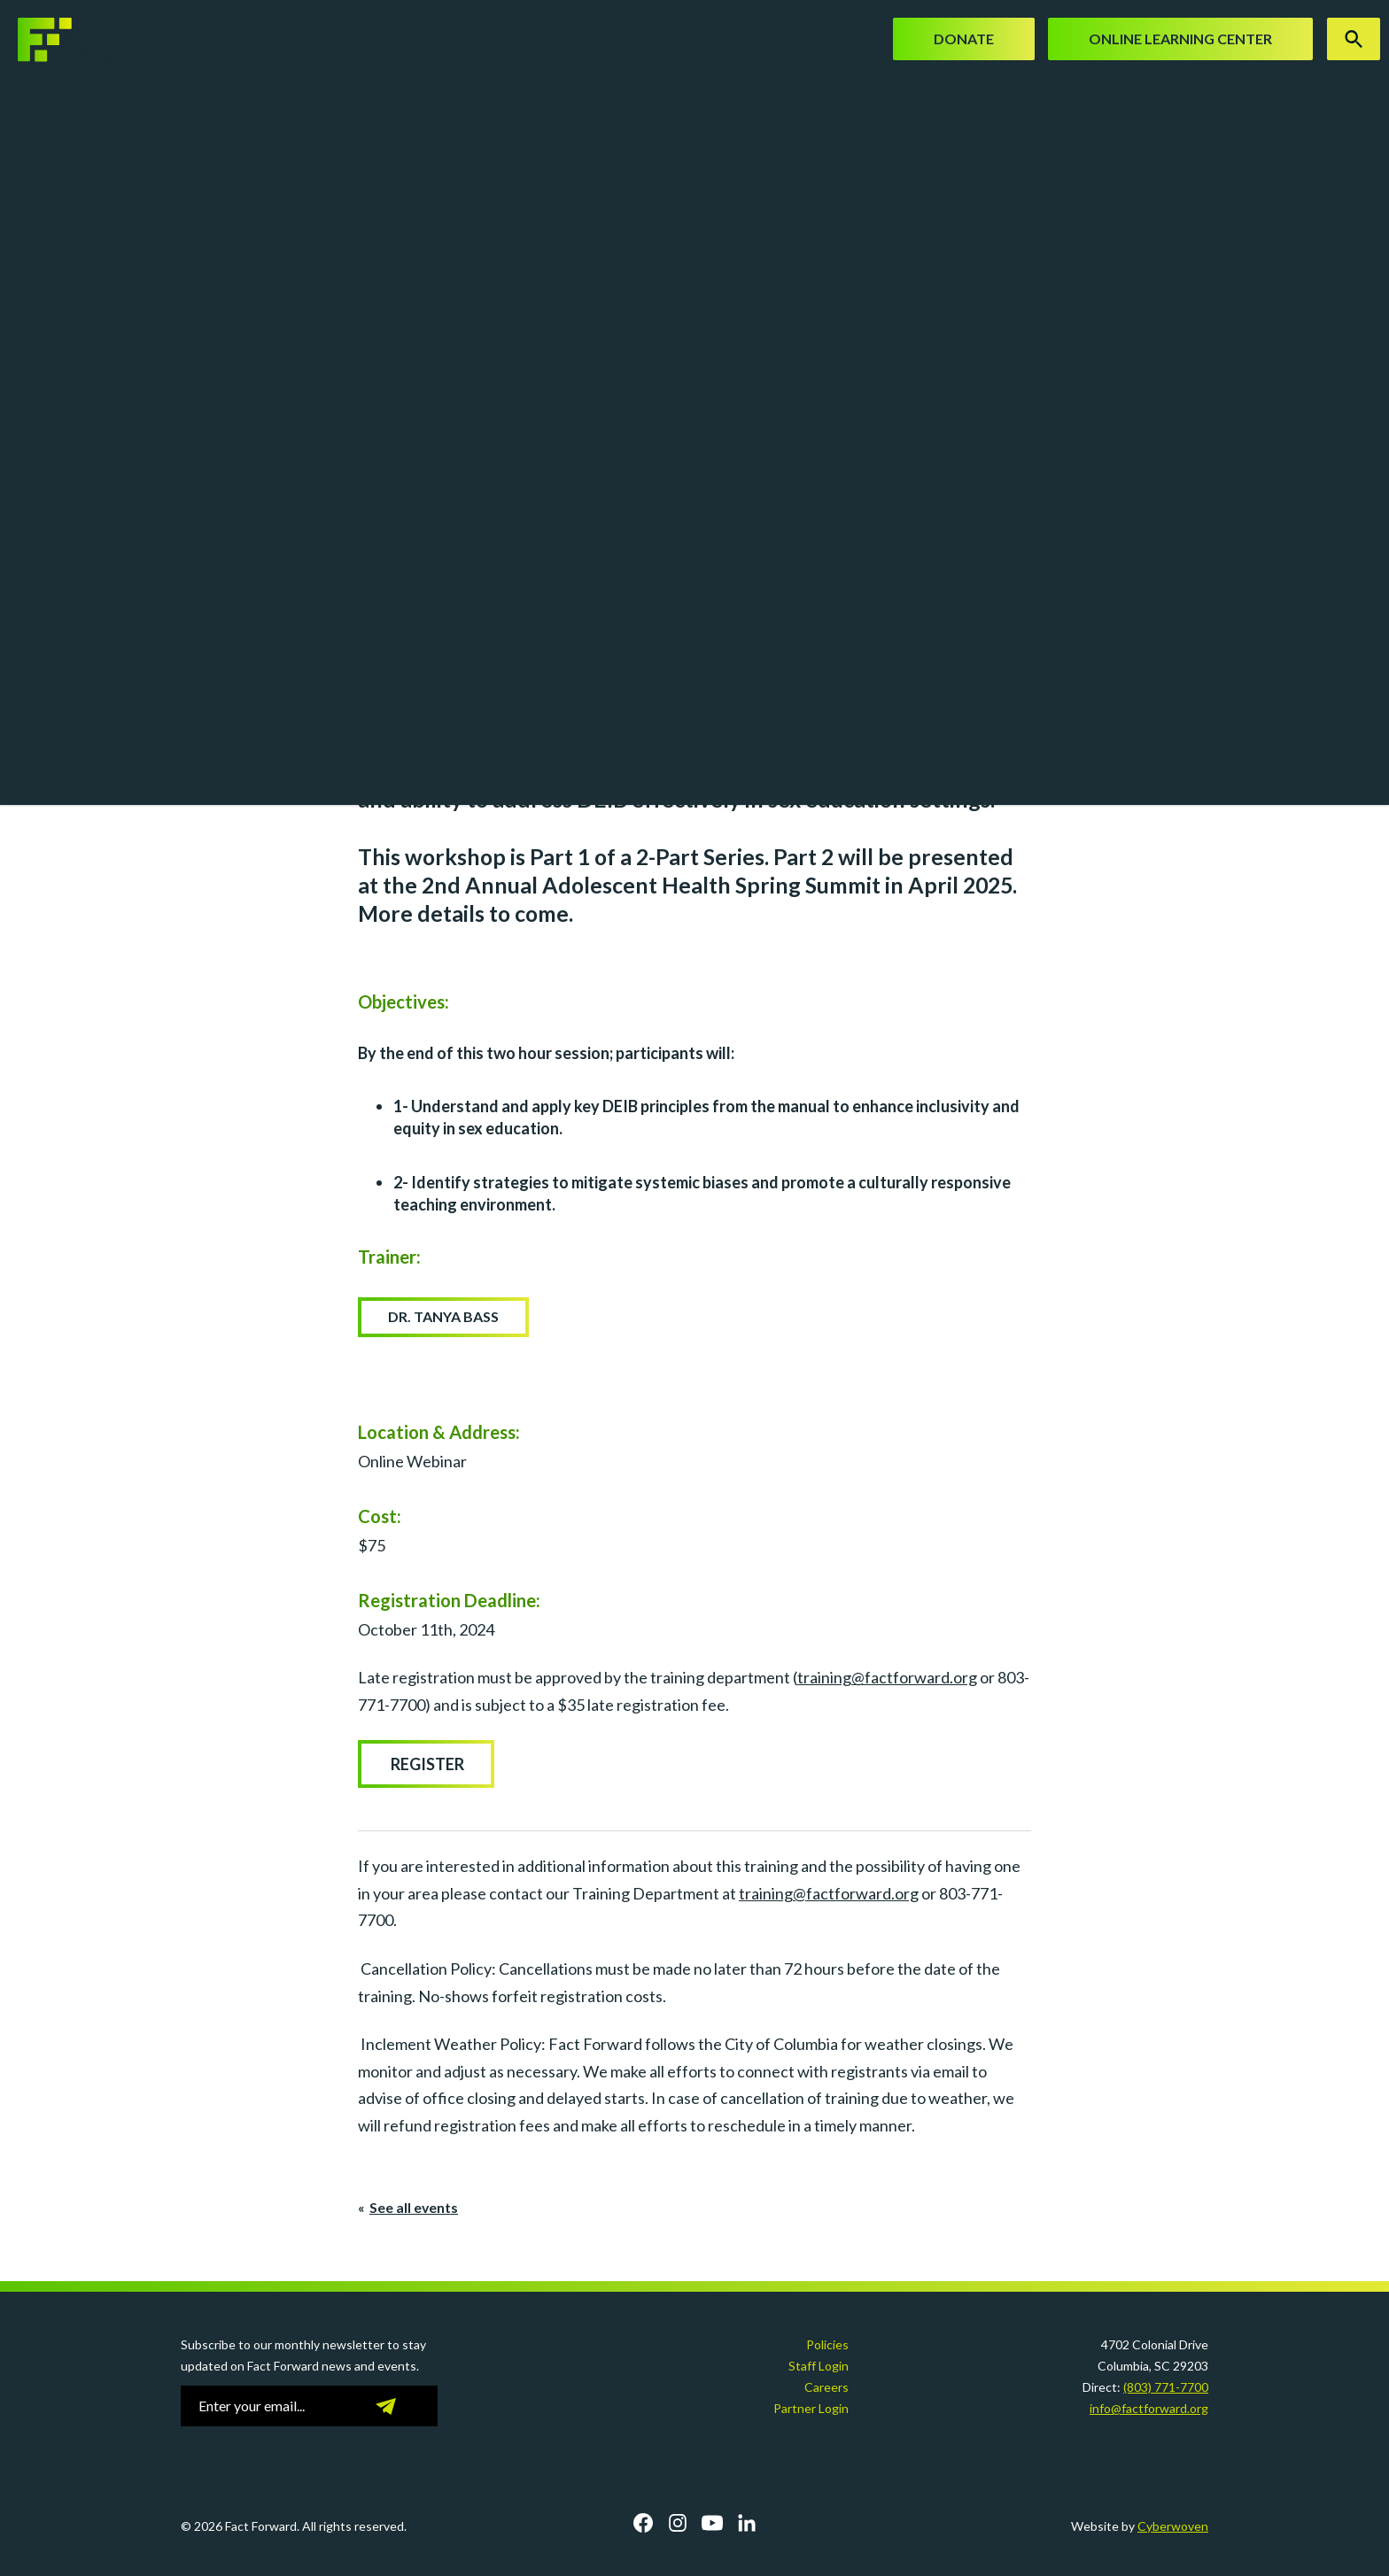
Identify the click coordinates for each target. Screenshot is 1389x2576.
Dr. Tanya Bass (443, 1316)
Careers (826, 2386)
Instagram (677, 2523)
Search (1353, 39)
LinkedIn (746, 2523)
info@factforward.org (1149, 2408)
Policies (827, 2344)
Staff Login (818, 2365)
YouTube (712, 2523)
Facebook (643, 2523)
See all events (413, 2207)
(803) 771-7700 (1165, 2386)
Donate (964, 38)
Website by (1139, 2525)
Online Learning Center (1180, 38)
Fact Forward (66, 40)
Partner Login (811, 2408)
